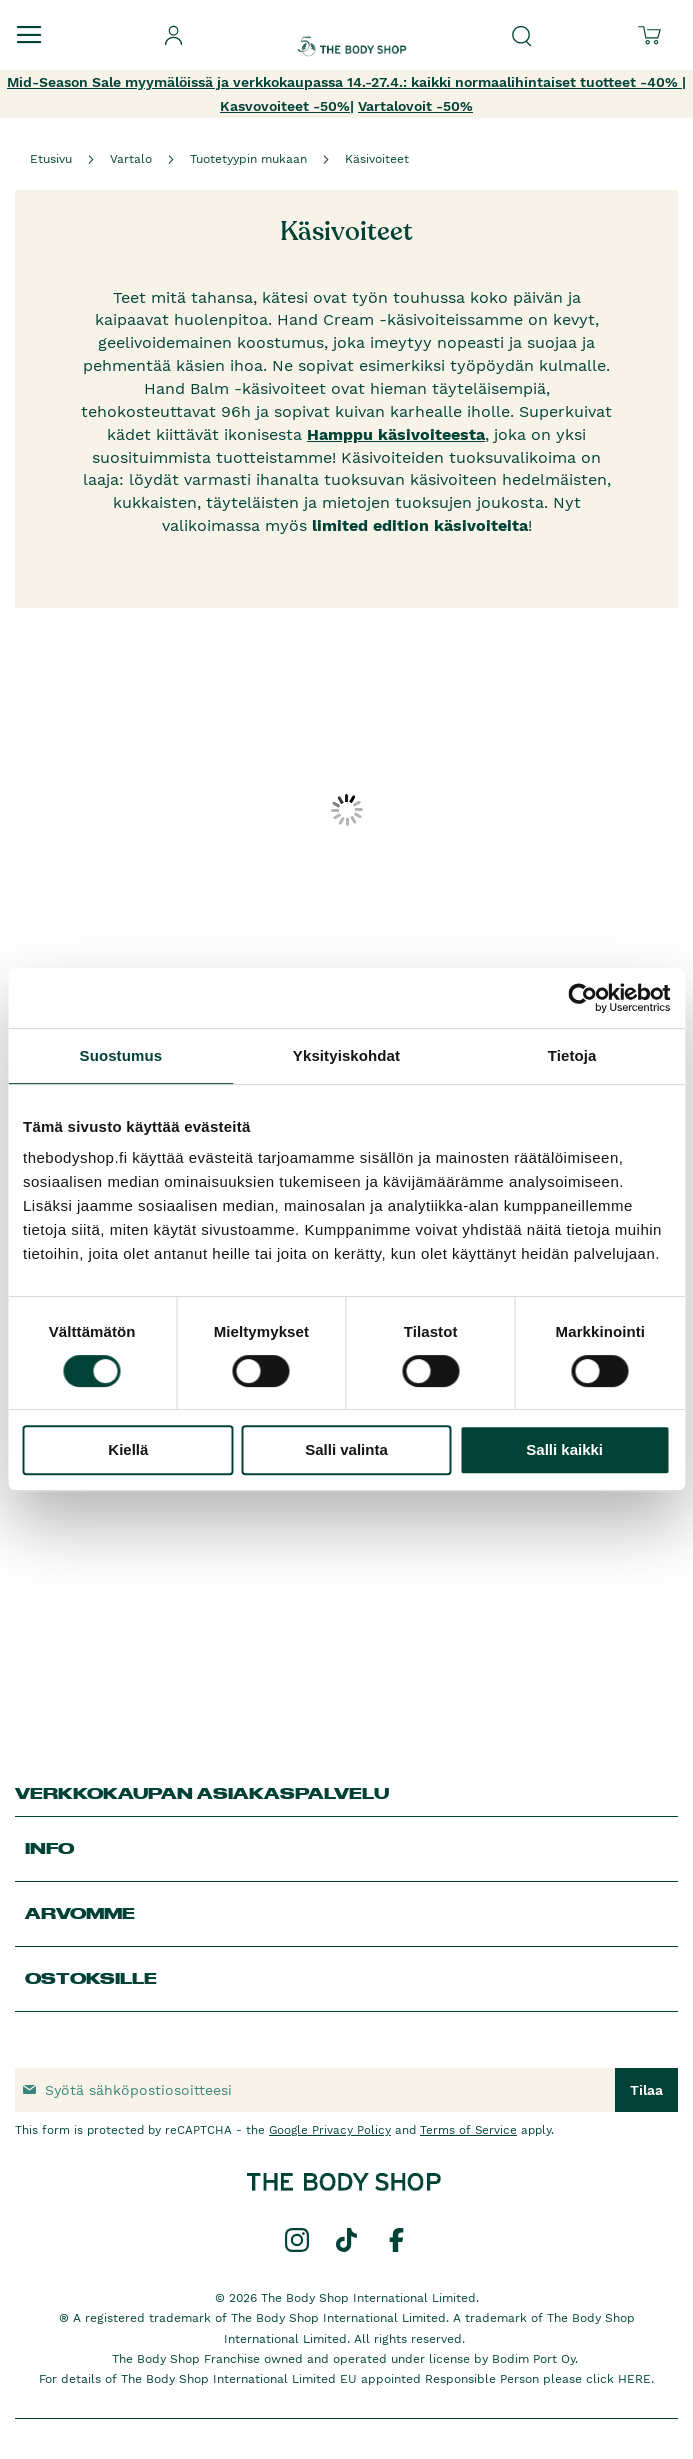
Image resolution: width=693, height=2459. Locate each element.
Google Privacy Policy (330, 2130)
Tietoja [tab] (572, 1055)
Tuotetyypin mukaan (248, 159)
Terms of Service (468, 2130)
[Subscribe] (646, 2090)
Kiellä (128, 1449)
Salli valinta (346, 1449)
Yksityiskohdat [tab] (346, 1055)
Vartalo (131, 159)
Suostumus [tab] (121, 1055)
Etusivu (51, 159)
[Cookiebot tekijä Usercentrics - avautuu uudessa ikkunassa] (582, 998)
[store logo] (352, 29)
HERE (634, 2379)
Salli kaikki (564, 1449)
